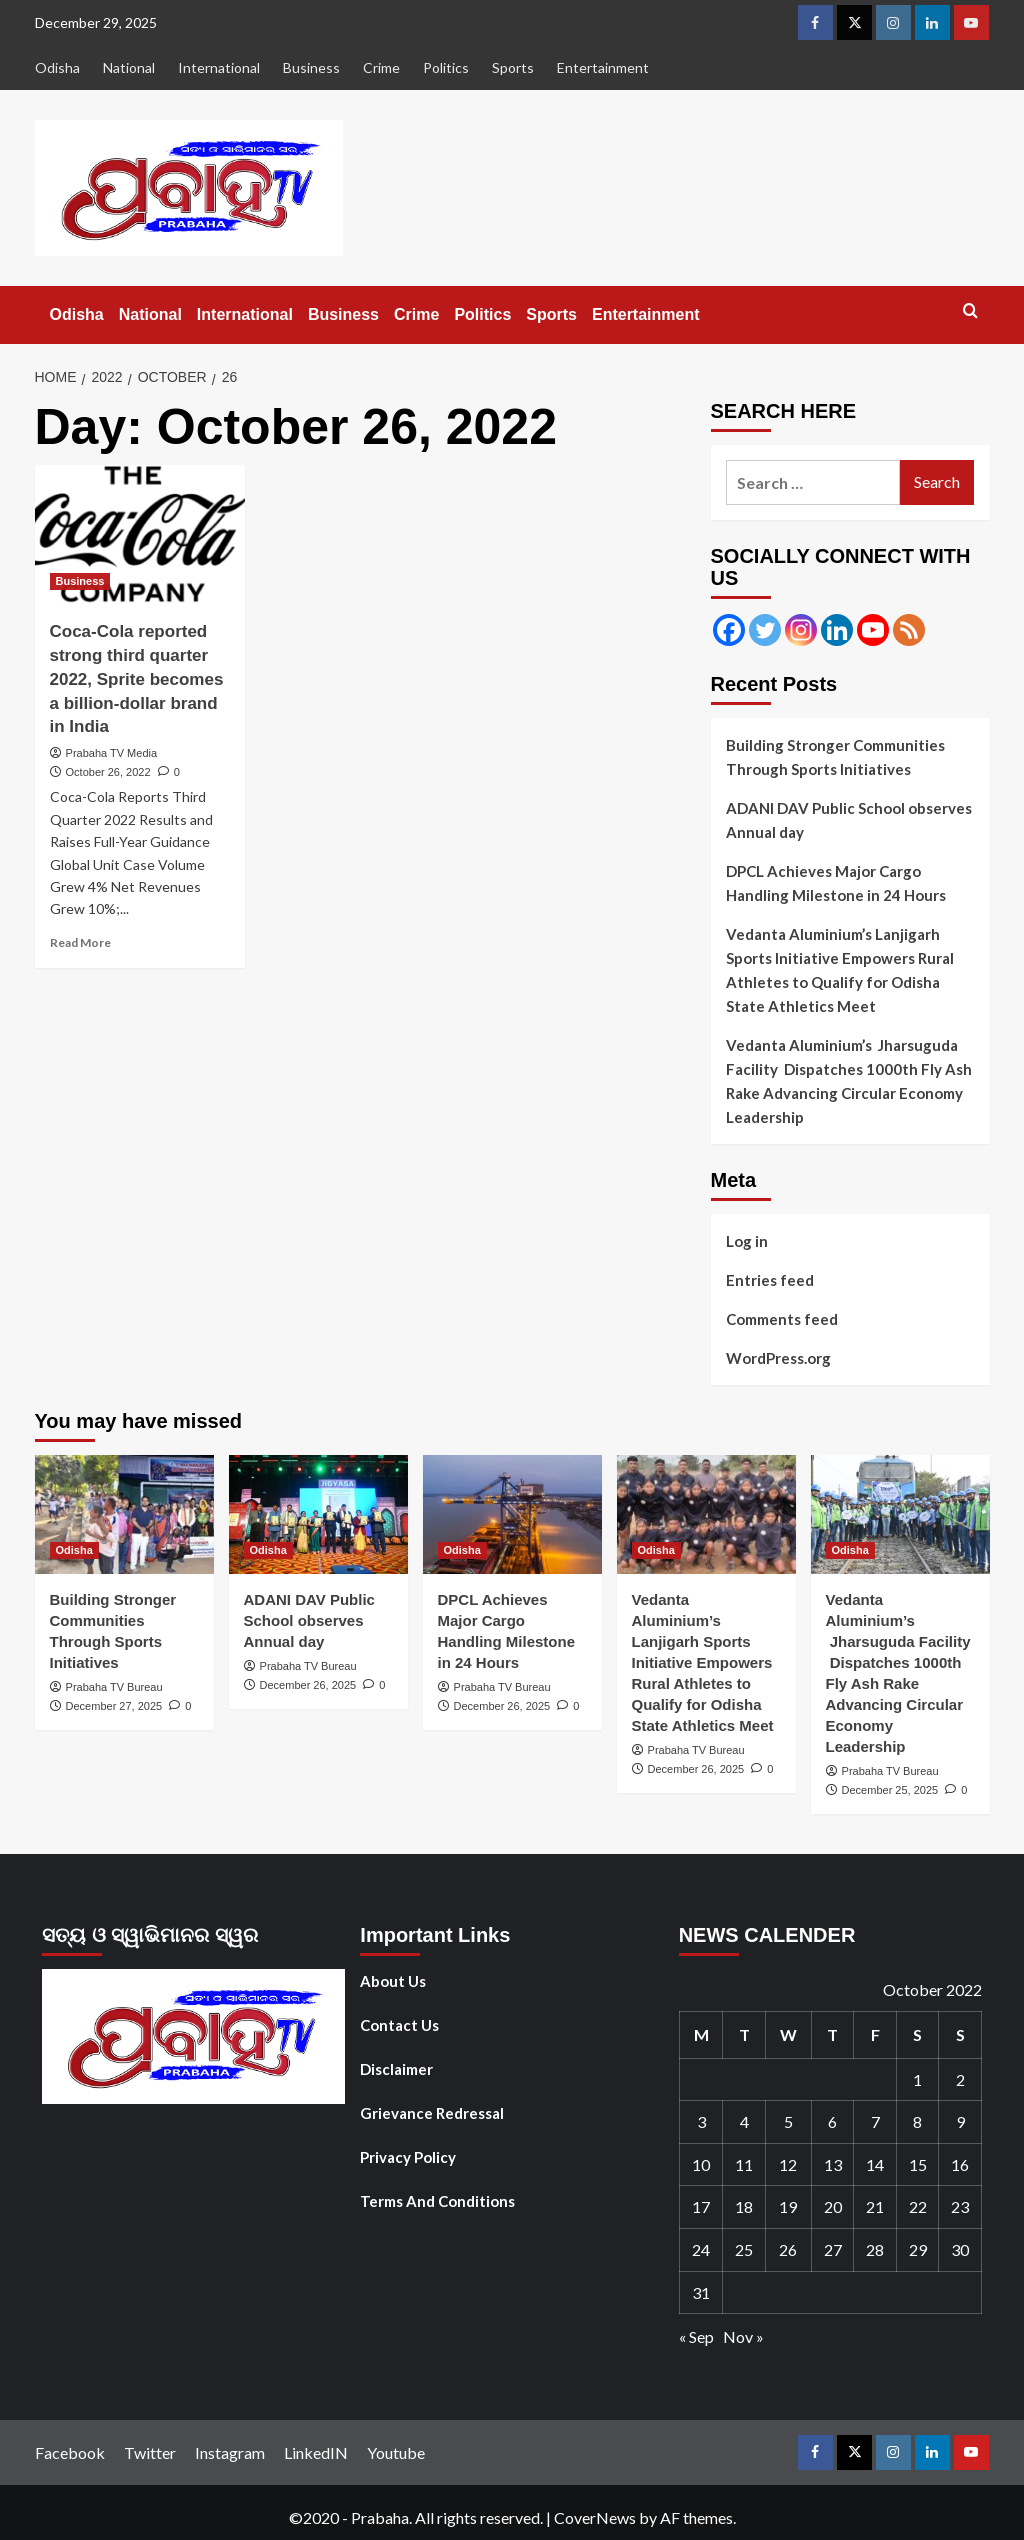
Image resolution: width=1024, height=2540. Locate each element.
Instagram (230, 2452)
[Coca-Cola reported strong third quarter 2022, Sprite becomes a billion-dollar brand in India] (140, 535)
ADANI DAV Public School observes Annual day (849, 820)
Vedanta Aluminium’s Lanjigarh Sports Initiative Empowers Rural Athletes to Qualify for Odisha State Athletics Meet (840, 970)
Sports (513, 67)
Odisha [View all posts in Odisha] (74, 1550)
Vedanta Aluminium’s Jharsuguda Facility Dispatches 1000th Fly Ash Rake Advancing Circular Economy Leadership (849, 1081)
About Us (393, 1981)
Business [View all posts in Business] (80, 581)
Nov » (743, 2336)
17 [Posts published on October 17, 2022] (701, 2206)
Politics (446, 67)
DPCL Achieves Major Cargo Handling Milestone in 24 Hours (836, 883)
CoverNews (595, 2517)
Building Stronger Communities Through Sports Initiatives (835, 757)
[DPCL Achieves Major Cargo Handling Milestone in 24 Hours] (512, 1514)
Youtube (396, 2452)
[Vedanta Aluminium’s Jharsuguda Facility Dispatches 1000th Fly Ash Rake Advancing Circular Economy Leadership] (900, 1514)
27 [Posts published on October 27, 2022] (833, 2249)
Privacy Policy (408, 2157)
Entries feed (770, 1280)
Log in (747, 1241)
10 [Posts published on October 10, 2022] (701, 2164)
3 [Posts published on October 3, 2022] (701, 2121)
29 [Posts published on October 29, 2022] (918, 2249)
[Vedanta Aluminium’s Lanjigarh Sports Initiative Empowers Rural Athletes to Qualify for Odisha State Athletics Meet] (706, 1514)
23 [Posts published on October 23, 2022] (960, 2206)
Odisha (57, 67)
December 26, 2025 (308, 1685)
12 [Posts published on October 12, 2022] (788, 2164)
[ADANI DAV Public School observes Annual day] (318, 1514)
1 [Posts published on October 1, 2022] (917, 2079)
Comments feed (782, 1319)
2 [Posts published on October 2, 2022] (960, 2079)
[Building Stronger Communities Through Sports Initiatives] (124, 1514)
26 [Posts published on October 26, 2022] (788, 2249)
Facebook (70, 2452)
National (129, 67)
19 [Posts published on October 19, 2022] (788, 2206)
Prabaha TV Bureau (114, 1687)
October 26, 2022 (108, 772)
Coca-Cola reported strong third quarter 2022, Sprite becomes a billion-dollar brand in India (137, 679)
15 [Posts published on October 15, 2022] (918, 2164)
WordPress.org (778, 1358)
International (219, 67)
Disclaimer (396, 2069)
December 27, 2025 (114, 1706)
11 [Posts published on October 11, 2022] (744, 2164)
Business (311, 67)
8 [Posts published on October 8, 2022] (917, 2121)
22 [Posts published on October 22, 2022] (918, 2206)
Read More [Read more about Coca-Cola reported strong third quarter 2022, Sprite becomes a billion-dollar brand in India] (80, 942)
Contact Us (399, 2025)
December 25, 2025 (890, 1790)
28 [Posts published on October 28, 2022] (875, 2249)
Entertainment (603, 67)
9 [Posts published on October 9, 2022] (960, 2121)
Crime (381, 67)
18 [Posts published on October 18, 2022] (744, 2206)
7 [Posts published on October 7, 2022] (875, 2121)
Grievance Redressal (432, 2113)
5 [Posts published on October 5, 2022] (788, 2121)
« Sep (696, 2336)
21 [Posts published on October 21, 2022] (875, 2206)
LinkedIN (316, 2452)
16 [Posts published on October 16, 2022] (960, 2164)
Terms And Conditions (437, 2201)
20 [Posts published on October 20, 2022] (833, 2206)
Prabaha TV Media (112, 753)
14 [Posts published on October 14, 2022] (875, 2164)
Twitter (150, 2452)
